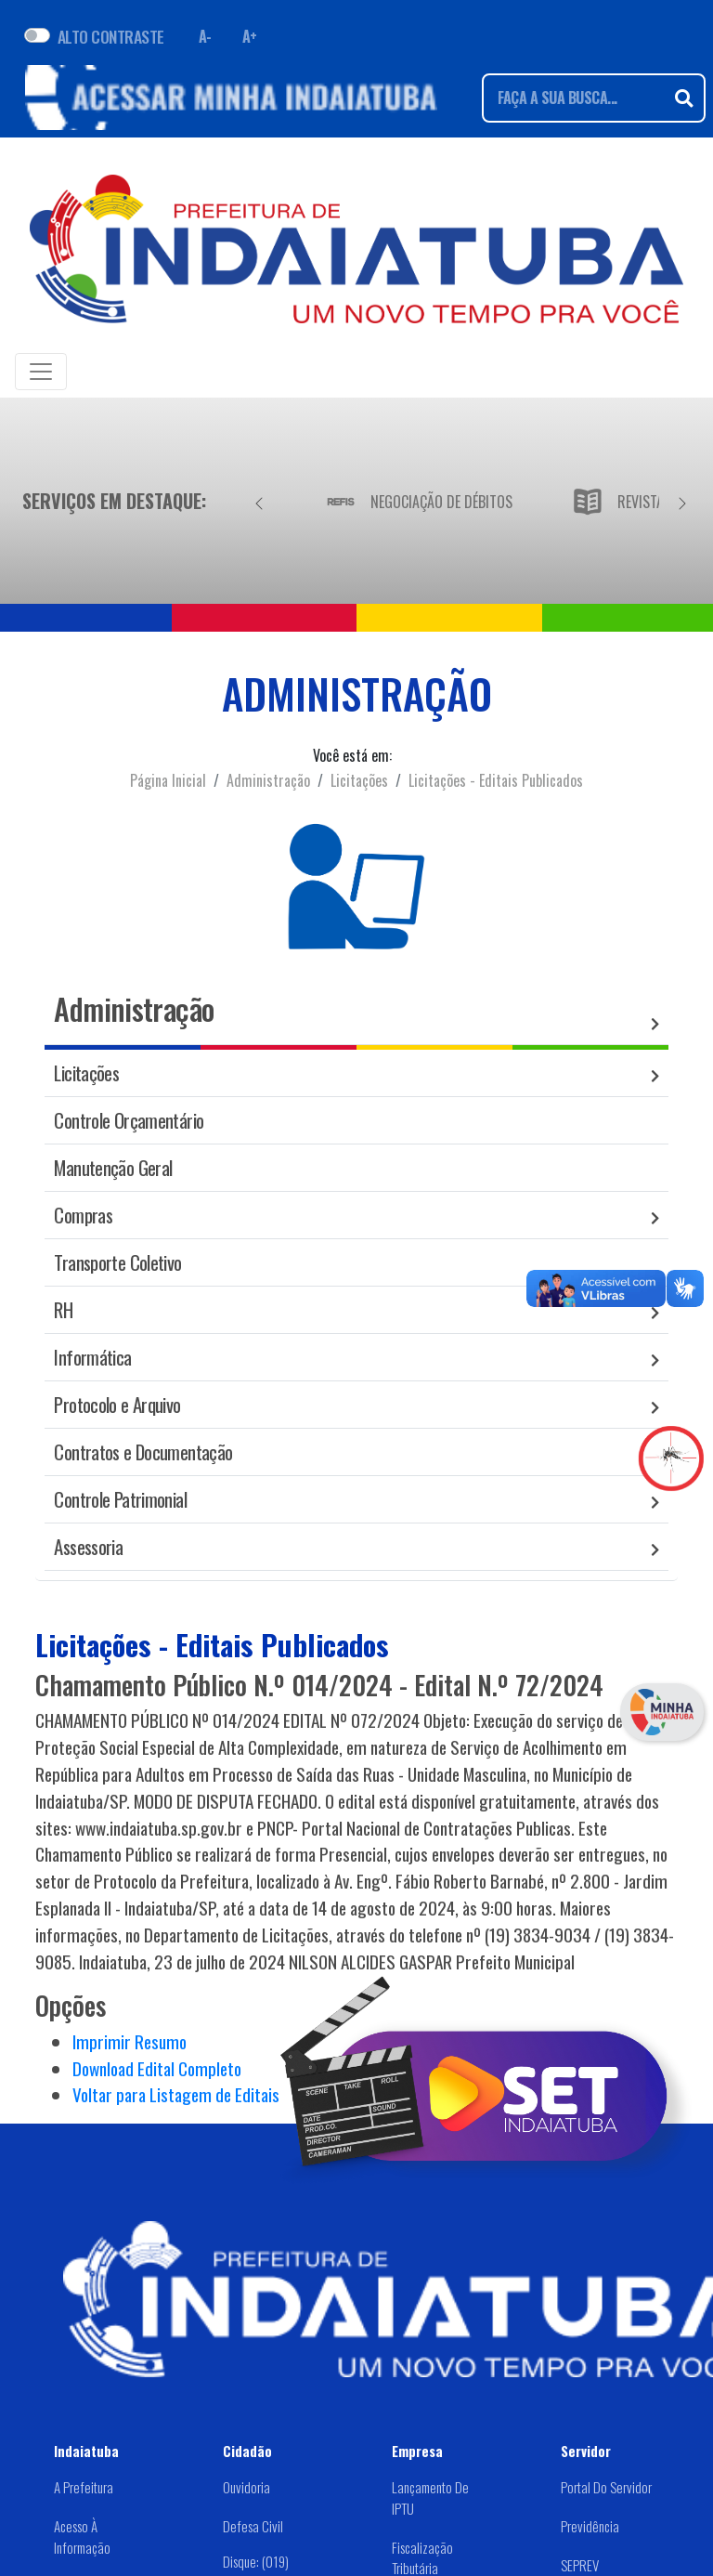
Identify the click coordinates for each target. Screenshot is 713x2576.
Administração (268, 780)
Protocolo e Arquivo (117, 1404)
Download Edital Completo (156, 2068)
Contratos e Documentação (143, 1451)
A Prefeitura (83, 2487)
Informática (92, 1356)
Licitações (359, 780)
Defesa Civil (253, 2526)
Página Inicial (168, 780)
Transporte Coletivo (117, 1262)
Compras (83, 1214)
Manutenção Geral (113, 1167)
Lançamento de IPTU (430, 2497)
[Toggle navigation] (41, 371)
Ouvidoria (246, 2487)
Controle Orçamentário (128, 1119)
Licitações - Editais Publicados (495, 780)
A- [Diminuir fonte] (205, 36)
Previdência (590, 2526)
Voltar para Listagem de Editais (175, 2094)
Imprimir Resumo (129, 2041)
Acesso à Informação (82, 2536)
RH (63, 1309)
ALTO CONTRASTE (111, 36)
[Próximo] (682, 500)
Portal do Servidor (606, 2487)
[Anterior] (259, 500)
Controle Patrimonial (120, 1498)
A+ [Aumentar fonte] (249, 36)
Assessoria (88, 1546)
